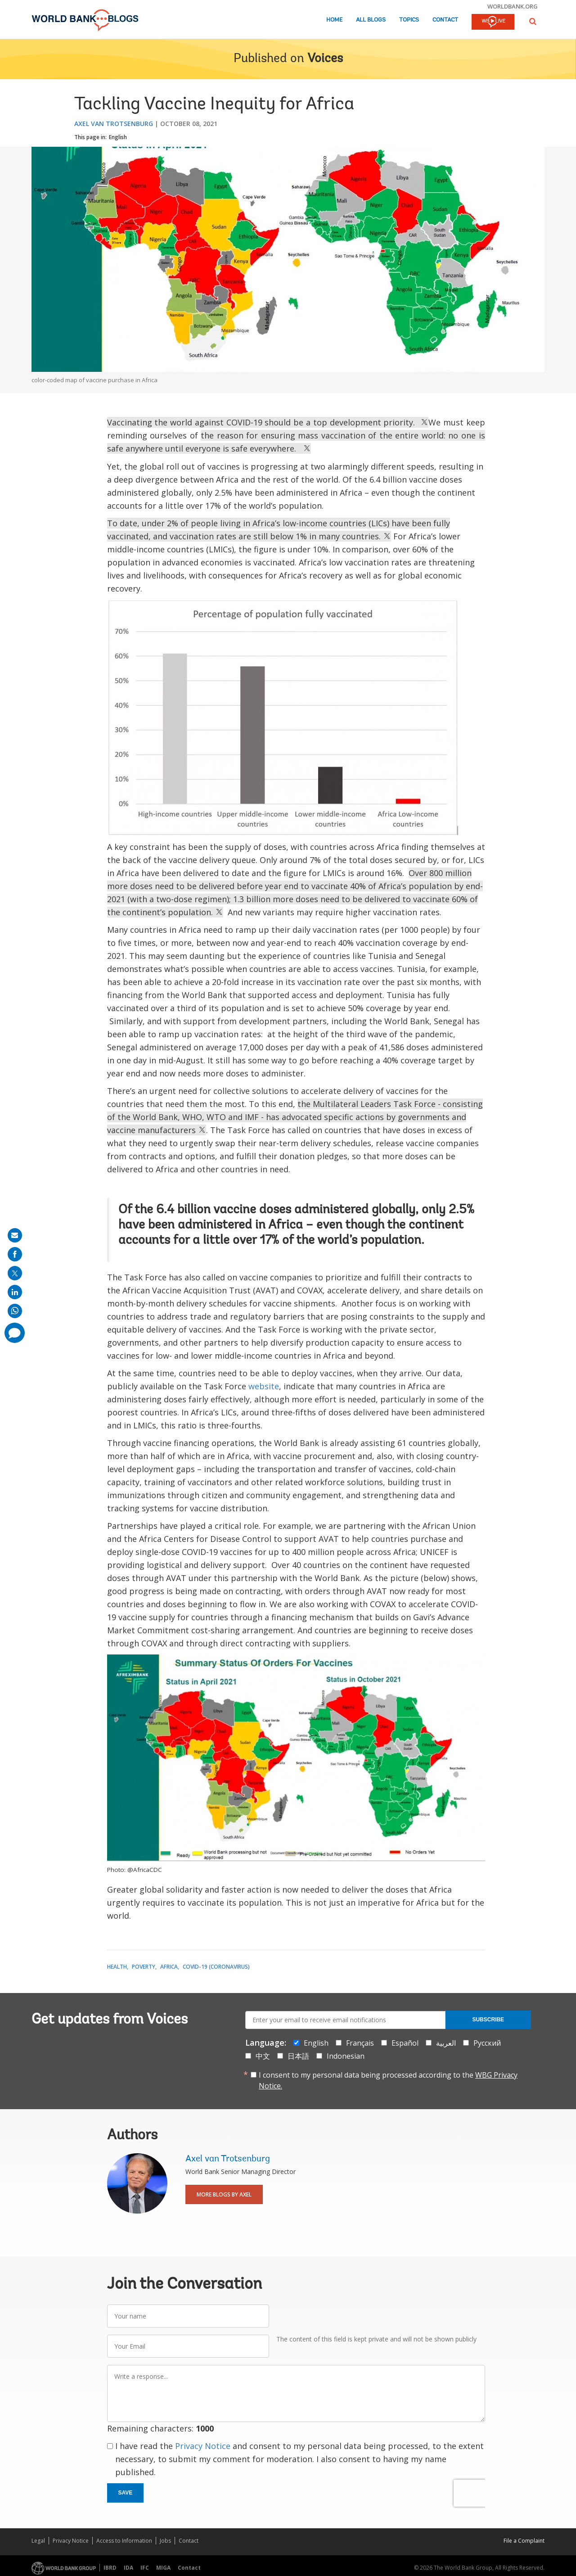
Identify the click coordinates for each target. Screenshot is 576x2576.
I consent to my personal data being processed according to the (388, 2080)
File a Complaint (524, 2540)
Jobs (165, 2540)
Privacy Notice (202, 2445)
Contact (445, 20)
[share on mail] (15, 1235)
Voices (325, 59)
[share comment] (14, 1333)
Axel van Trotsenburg (113, 123)
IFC (144, 2567)
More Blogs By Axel (224, 2194)
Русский (487, 2043)
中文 (263, 2056)
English (118, 137)
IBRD (110, 2567)
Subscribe (488, 2019)
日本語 (298, 2056)
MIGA (163, 2567)
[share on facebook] (15, 1254)
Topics (409, 20)
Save (125, 2493)
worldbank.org (512, 6)
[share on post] (15, 1273)
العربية (446, 2043)
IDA (128, 2567)
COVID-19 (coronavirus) (216, 1966)
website (263, 1386)
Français (360, 2043)
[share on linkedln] (15, 1292)
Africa (169, 1966)
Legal (38, 2540)
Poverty (143, 1966)
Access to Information (124, 2540)
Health (117, 1966)
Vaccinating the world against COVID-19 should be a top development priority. (267, 422)
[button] (532, 21)
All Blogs (371, 20)
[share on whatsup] (15, 1311)
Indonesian (345, 2056)
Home (334, 20)
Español (405, 2043)
